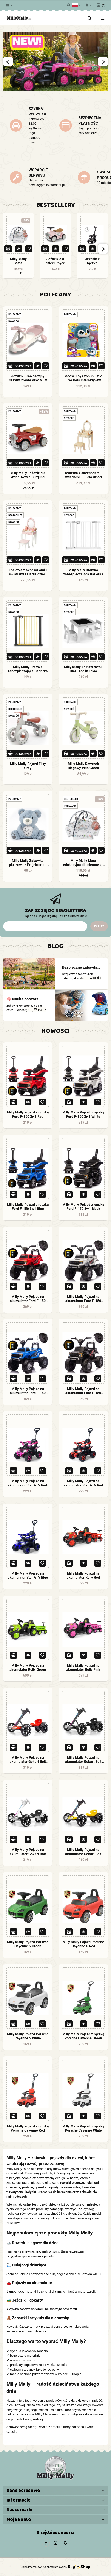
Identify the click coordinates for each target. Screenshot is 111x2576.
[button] (101, 4)
